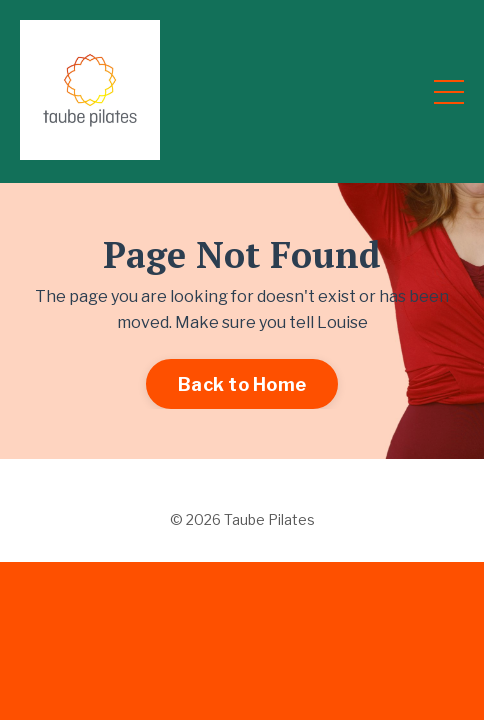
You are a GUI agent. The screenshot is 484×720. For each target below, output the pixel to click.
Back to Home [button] (242, 384)
